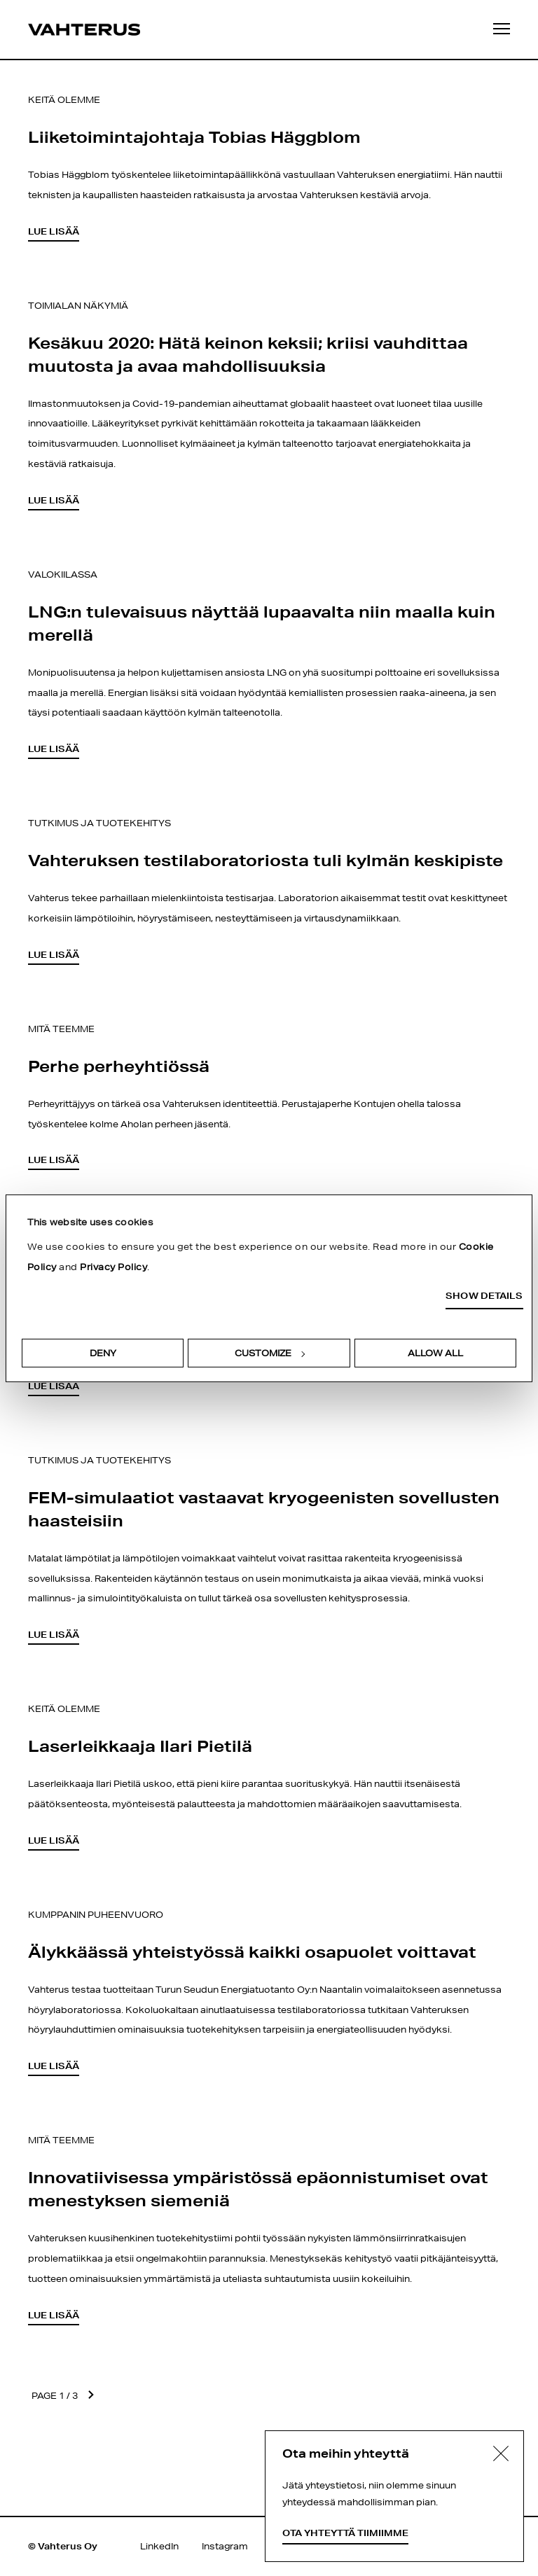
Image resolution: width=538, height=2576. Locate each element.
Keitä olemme (64, 100)
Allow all (435, 1353)
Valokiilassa (62, 574)
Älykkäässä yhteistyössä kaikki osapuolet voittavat (252, 1951)
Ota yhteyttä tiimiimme (345, 2533)
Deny (103, 1353)
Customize (270, 1353)
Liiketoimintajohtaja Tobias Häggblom (194, 136)
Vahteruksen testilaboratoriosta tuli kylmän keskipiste (265, 860)
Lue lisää (53, 231)
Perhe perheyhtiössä (118, 1065)
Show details (484, 1295)
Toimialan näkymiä (78, 305)
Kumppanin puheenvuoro (95, 1914)
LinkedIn (159, 2546)
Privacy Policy (113, 1267)
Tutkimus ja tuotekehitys (99, 823)
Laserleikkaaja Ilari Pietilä (140, 1745)
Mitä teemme (61, 1029)
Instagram (225, 2546)
